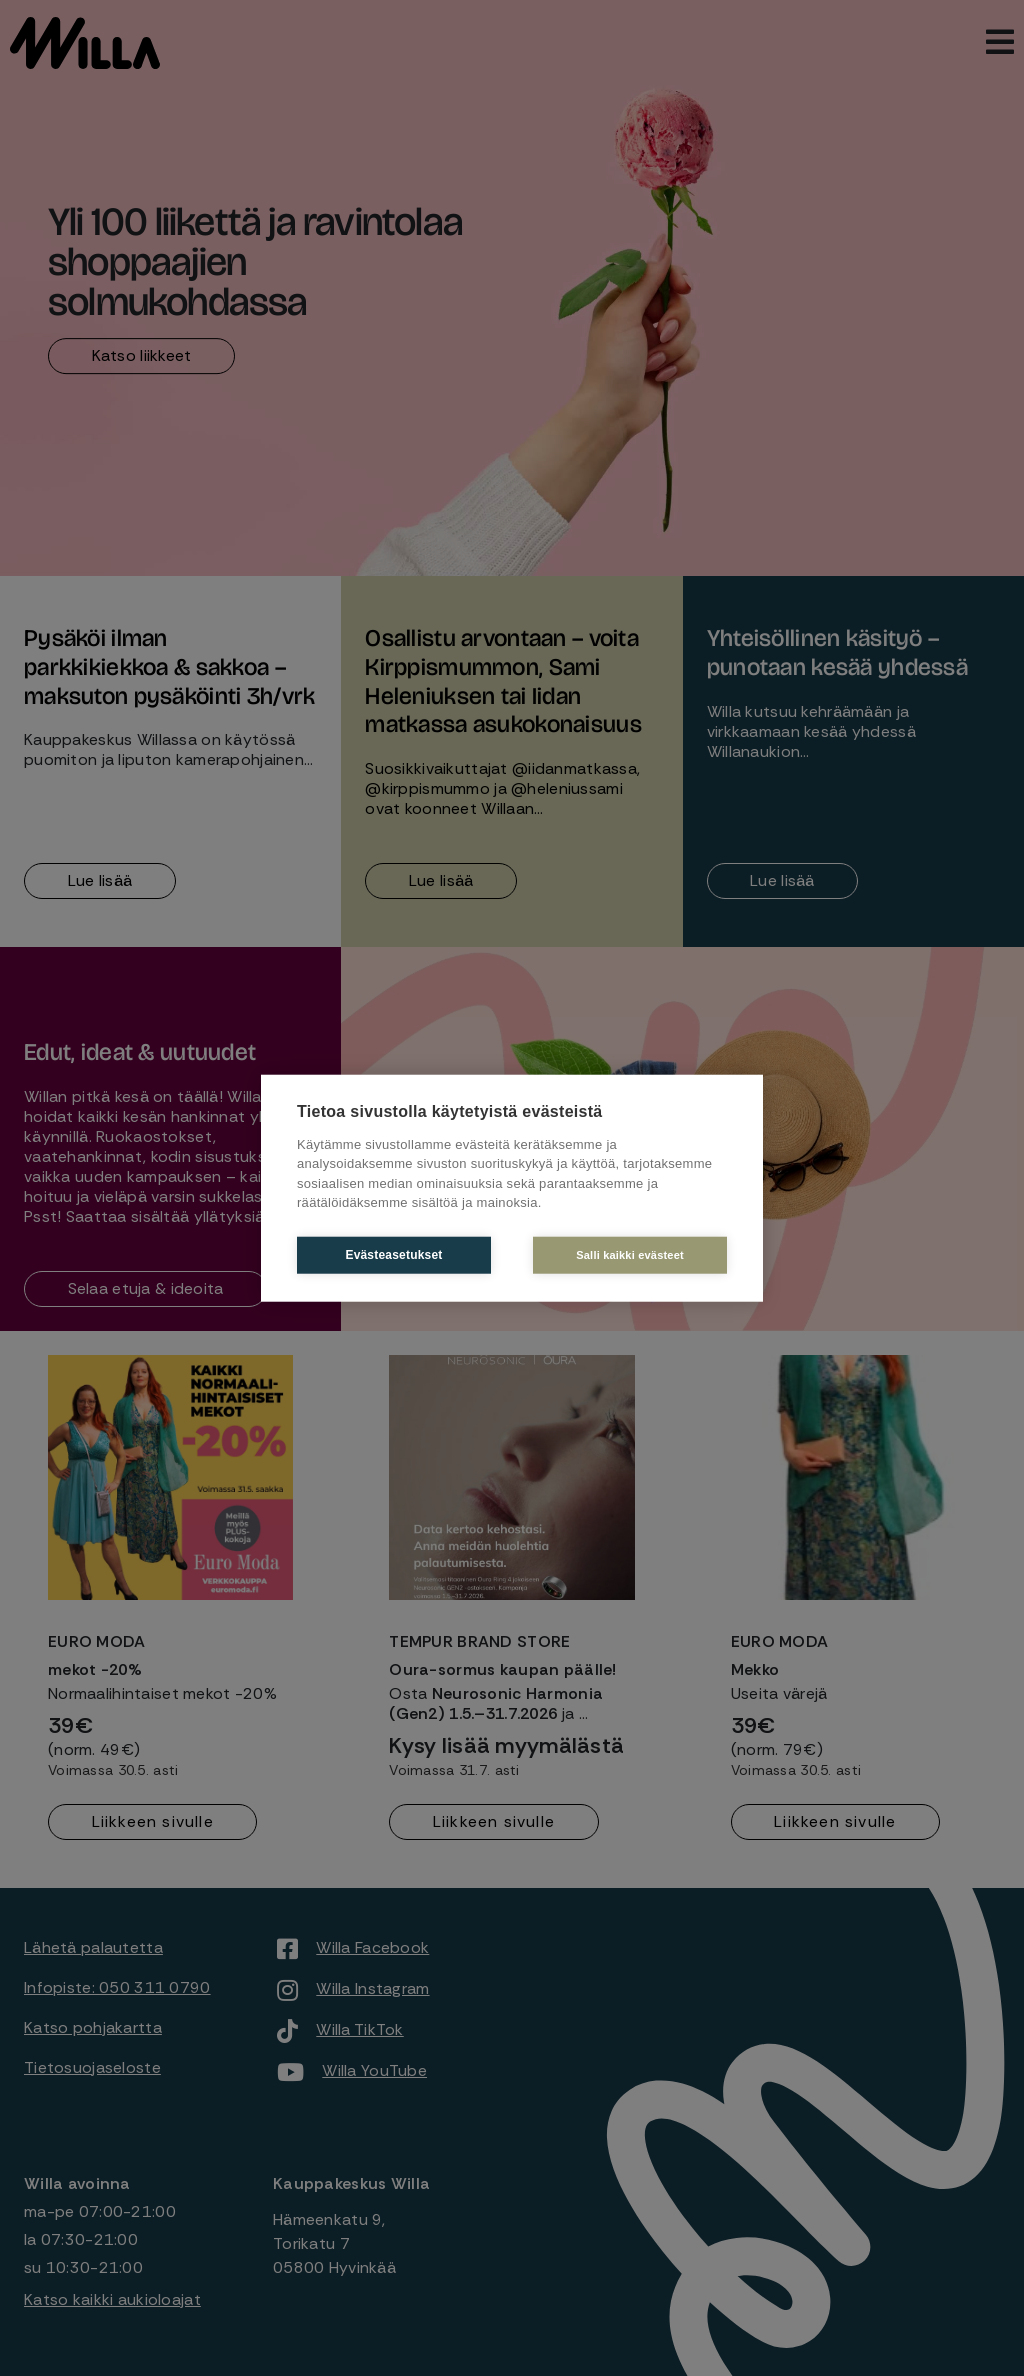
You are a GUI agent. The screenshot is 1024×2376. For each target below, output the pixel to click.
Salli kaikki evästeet (631, 1254)
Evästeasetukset (392, 1255)
